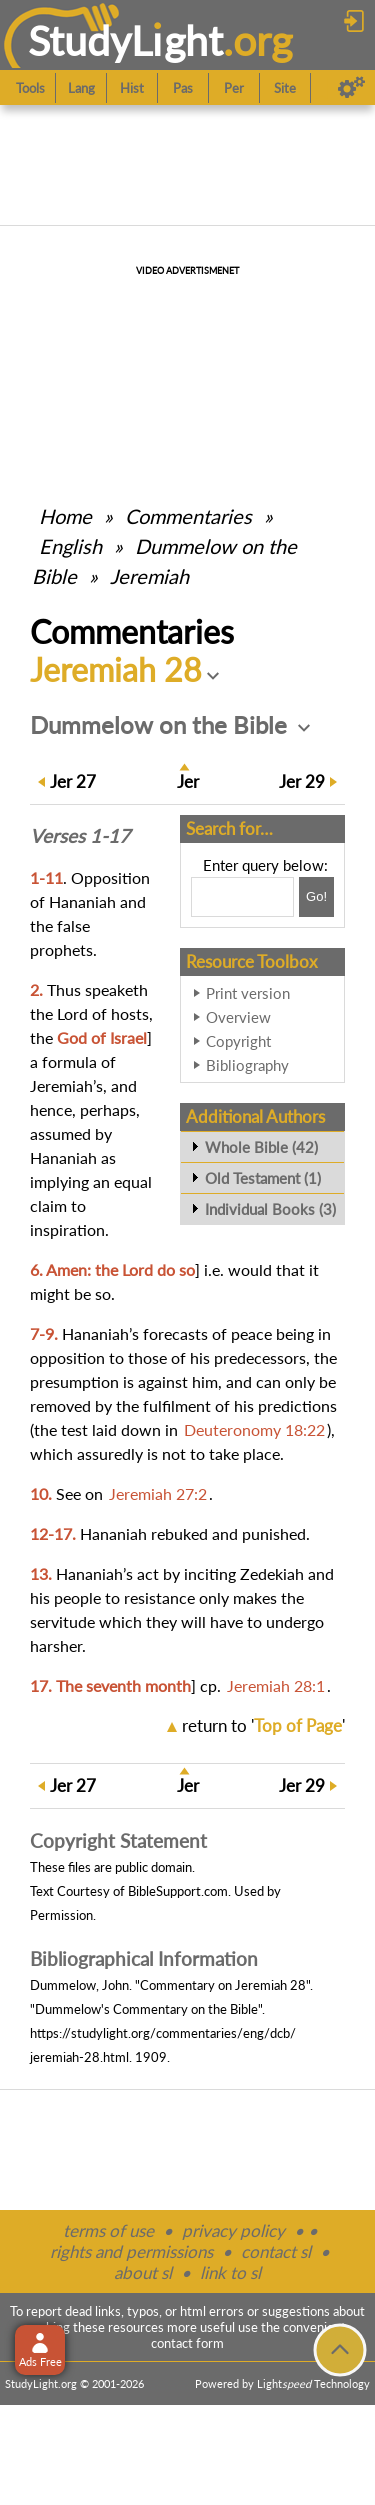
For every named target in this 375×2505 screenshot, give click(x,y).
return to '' (263, 1725)
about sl (143, 2272)
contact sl (276, 2251)
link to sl (230, 2272)
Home (65, 516)
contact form (187, 2343)
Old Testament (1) (263, 1178)
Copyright (238, 1041)
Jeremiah (149, 576)
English (70, 546)
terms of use (108, 2230)
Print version (248, 993)
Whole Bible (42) (261, 1147)
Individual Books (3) (270, 1209)
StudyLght (125, 40)
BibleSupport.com (178, 1891)
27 (73, 781)
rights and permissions (131, 2251)
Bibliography (247, 1065)
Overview (238, 1017)
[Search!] (316, 897)
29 (302, 781)
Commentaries (188, 516)
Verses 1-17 (80, 836)
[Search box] (242, 897)
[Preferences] (351, 88)
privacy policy (233, 2230)
